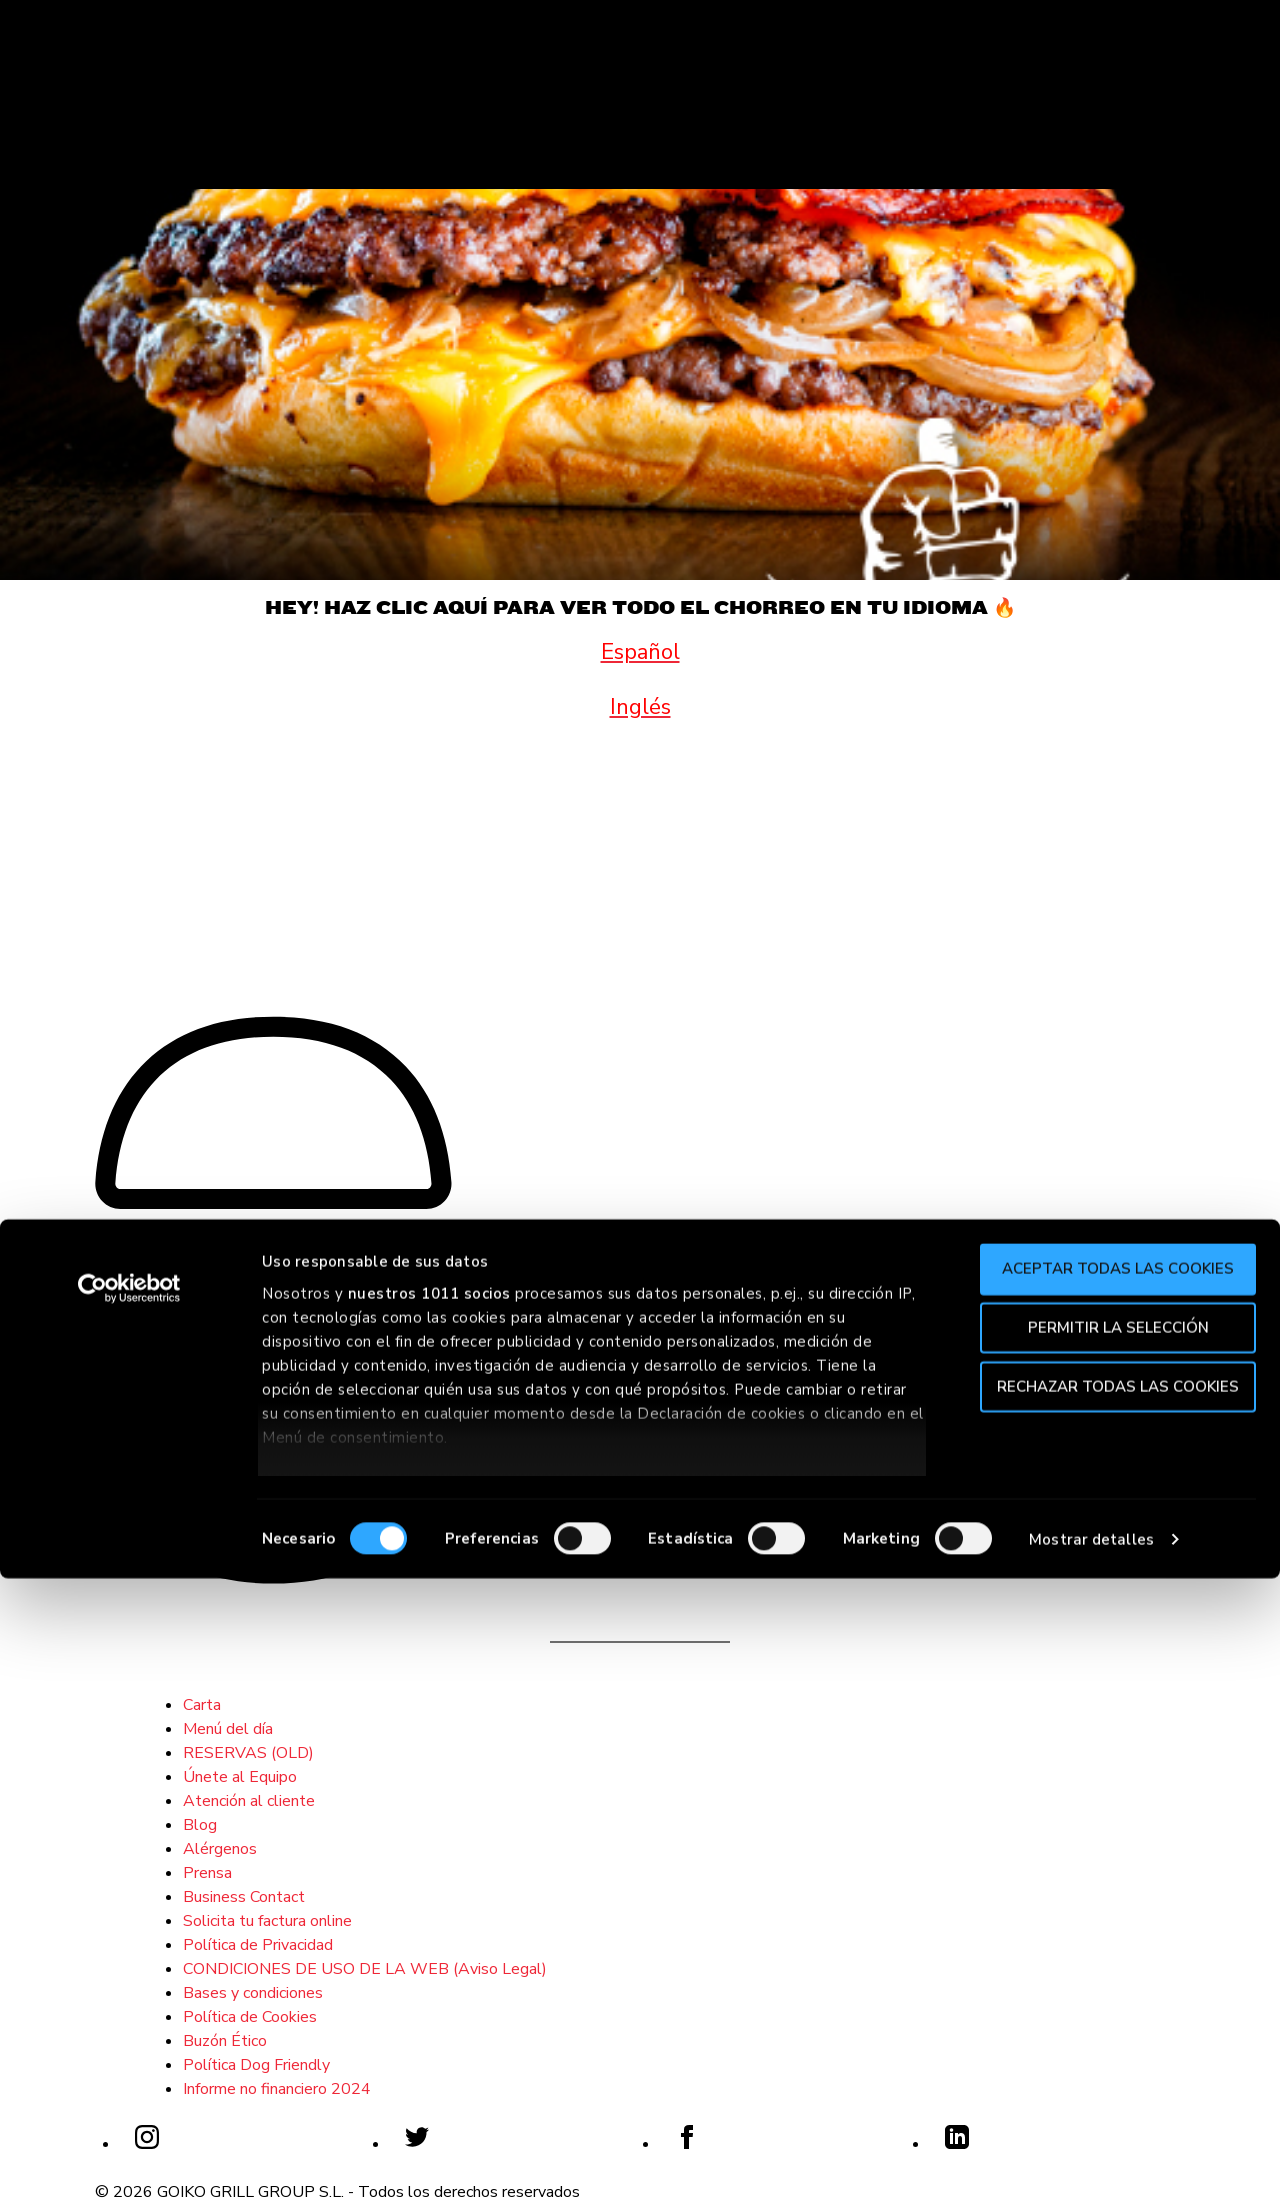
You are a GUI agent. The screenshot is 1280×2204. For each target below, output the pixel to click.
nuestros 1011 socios (429, 1919)
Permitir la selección (1113, 1953)
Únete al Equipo (240, 1777)
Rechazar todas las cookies (1113, 2012)
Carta (202, 1705)
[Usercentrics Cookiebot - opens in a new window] (129, 1915)
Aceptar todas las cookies (1113, 1895)
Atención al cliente (249, 1801)
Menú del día (228, 1729)
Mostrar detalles (1091, 2165)
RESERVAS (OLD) (248, 1753)
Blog (200, 1825)
